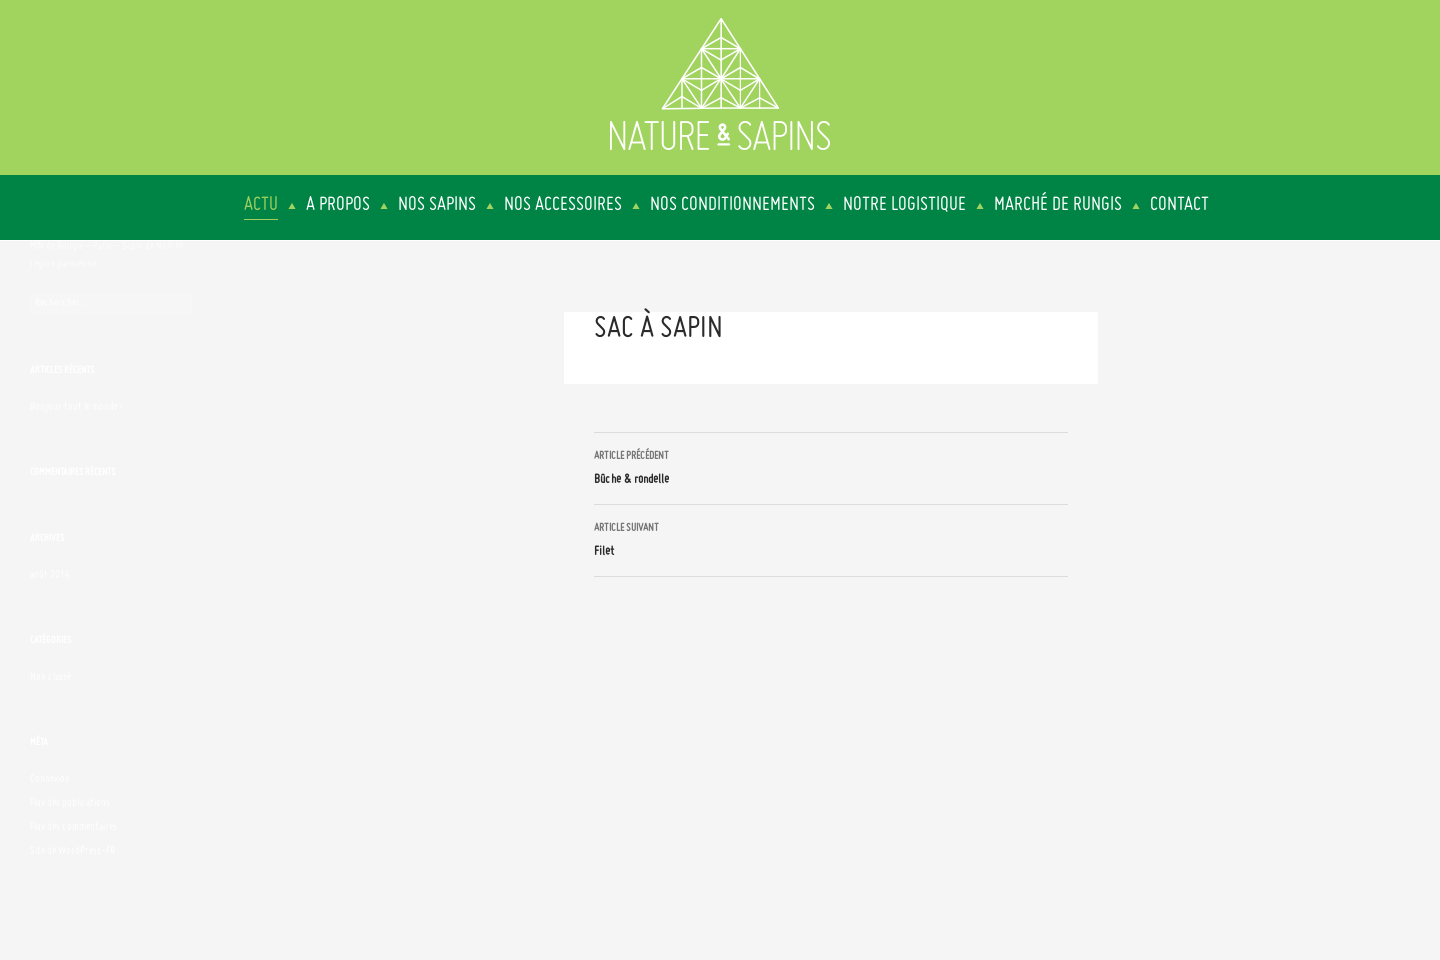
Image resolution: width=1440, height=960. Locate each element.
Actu (261, 205)
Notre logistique (904, 205)
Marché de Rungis (1058, 205)
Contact (1179, 205)
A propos (338, 205)
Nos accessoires (563, 205)
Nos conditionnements (732, 205)
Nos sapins (437, 205)
